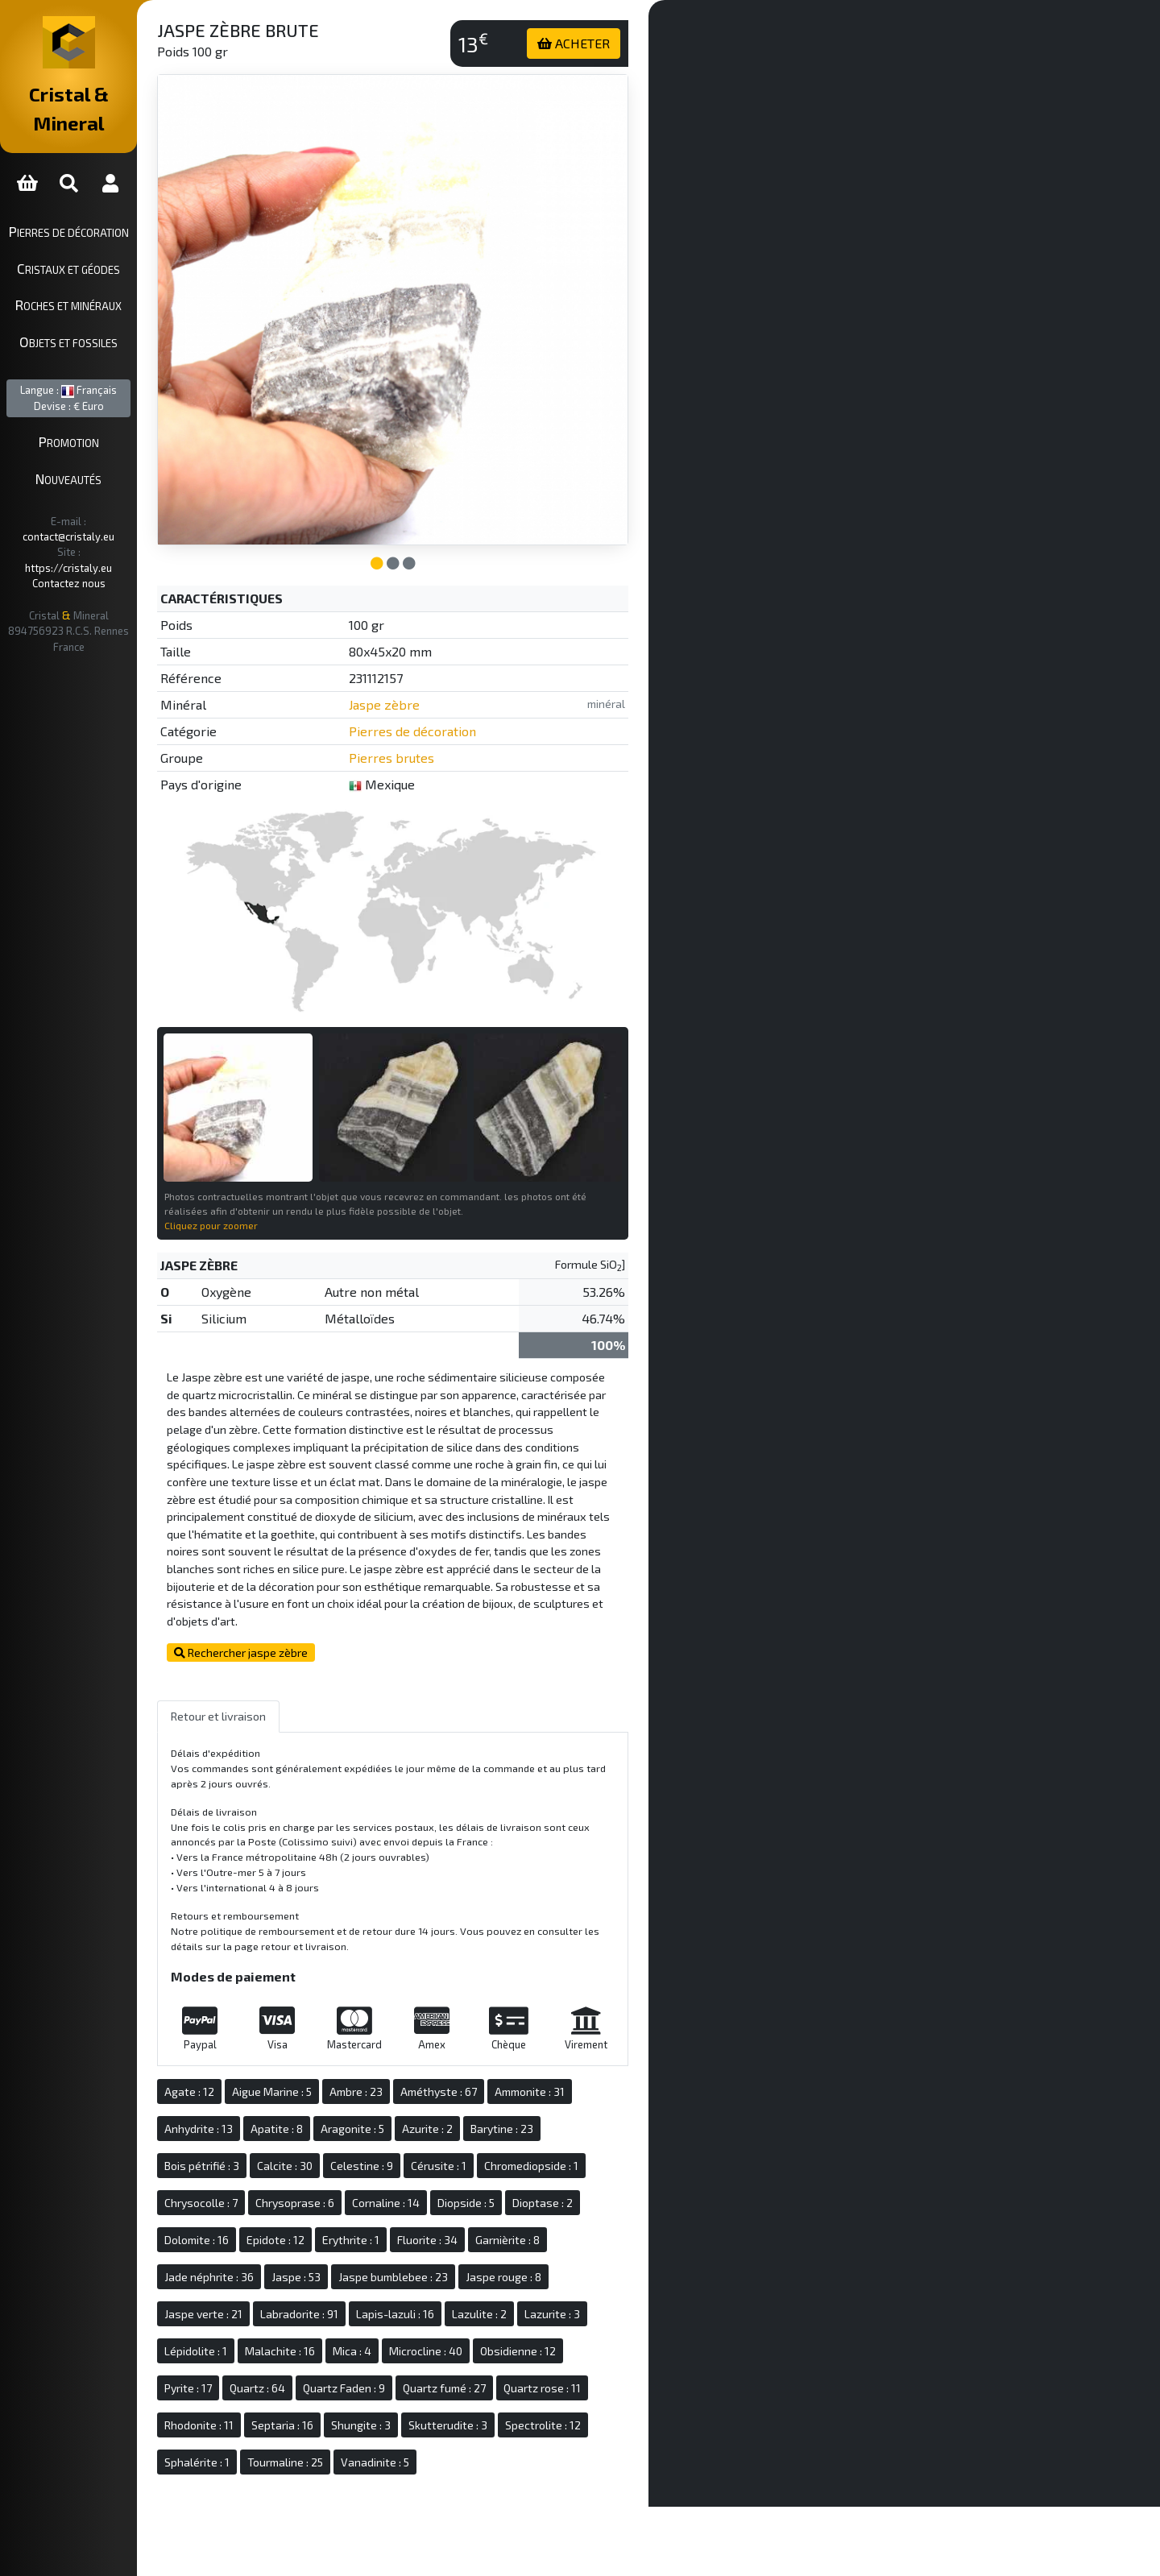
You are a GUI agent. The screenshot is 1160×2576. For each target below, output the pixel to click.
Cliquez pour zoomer (275, 1167)
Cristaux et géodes (100, 239)
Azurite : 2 (491, 2087)
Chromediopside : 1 (596, 2124)
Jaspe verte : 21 (268, 2273)
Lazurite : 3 (616, 2273)
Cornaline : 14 (450, 2161)
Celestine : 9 (426, 2124)
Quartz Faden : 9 (408, 2347)
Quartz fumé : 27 (508, 2347)
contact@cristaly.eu (120, 492)
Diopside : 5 (530, 2161)
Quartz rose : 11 (606, 2347)
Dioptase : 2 (607, 2161)
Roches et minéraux (101, 276)
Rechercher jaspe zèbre (305, 1612)
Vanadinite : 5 (439, 2421)
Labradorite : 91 (364, 2273)
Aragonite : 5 (417, 2087)
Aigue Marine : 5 (336, 2050)
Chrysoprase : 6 (359, 2161)
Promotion (101, 413)
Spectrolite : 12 (607, 2384)
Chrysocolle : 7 (265, 2161)
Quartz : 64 (322, 2347)
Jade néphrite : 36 (273, 2236)
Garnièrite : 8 (572, 2198)
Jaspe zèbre (436, 672)
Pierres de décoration (101, 202)
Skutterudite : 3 (512, 2384)
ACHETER (606, 43)
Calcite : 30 (349, 2124)
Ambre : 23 (420, 2050)
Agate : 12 (254, 2050)
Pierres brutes (444, 725)
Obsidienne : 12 (582, 2310)
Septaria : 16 (347, 2384)
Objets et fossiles (101, 312)
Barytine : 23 (566, 2087)
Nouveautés (101, 449)
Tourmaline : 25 (349, 2421)
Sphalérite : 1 (261, 2421)
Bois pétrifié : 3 (266, 2124)
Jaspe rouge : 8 (568, 2236)
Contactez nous (101, 523)
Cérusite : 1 (503, 2124)
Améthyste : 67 (503, 2050)
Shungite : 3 (425, 2384)
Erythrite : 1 (415, 2198)
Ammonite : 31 (594, 2050)
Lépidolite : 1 (260, 2310)
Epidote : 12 (340, 2198)
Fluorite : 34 (492, 2198)
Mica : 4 (416, 2310)
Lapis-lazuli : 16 (459, 2273)
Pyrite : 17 (252, 2347)
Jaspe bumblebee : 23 (457, 2236)
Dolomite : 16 (261, 2198)
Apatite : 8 (341, 2087)
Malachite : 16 (344, 2310)
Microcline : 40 (490, 2310)
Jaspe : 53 (360, 2236)
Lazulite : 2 (543, 2273)
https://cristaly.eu (113, 507)
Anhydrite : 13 (263, 2087)
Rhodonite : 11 (263, 2384)
